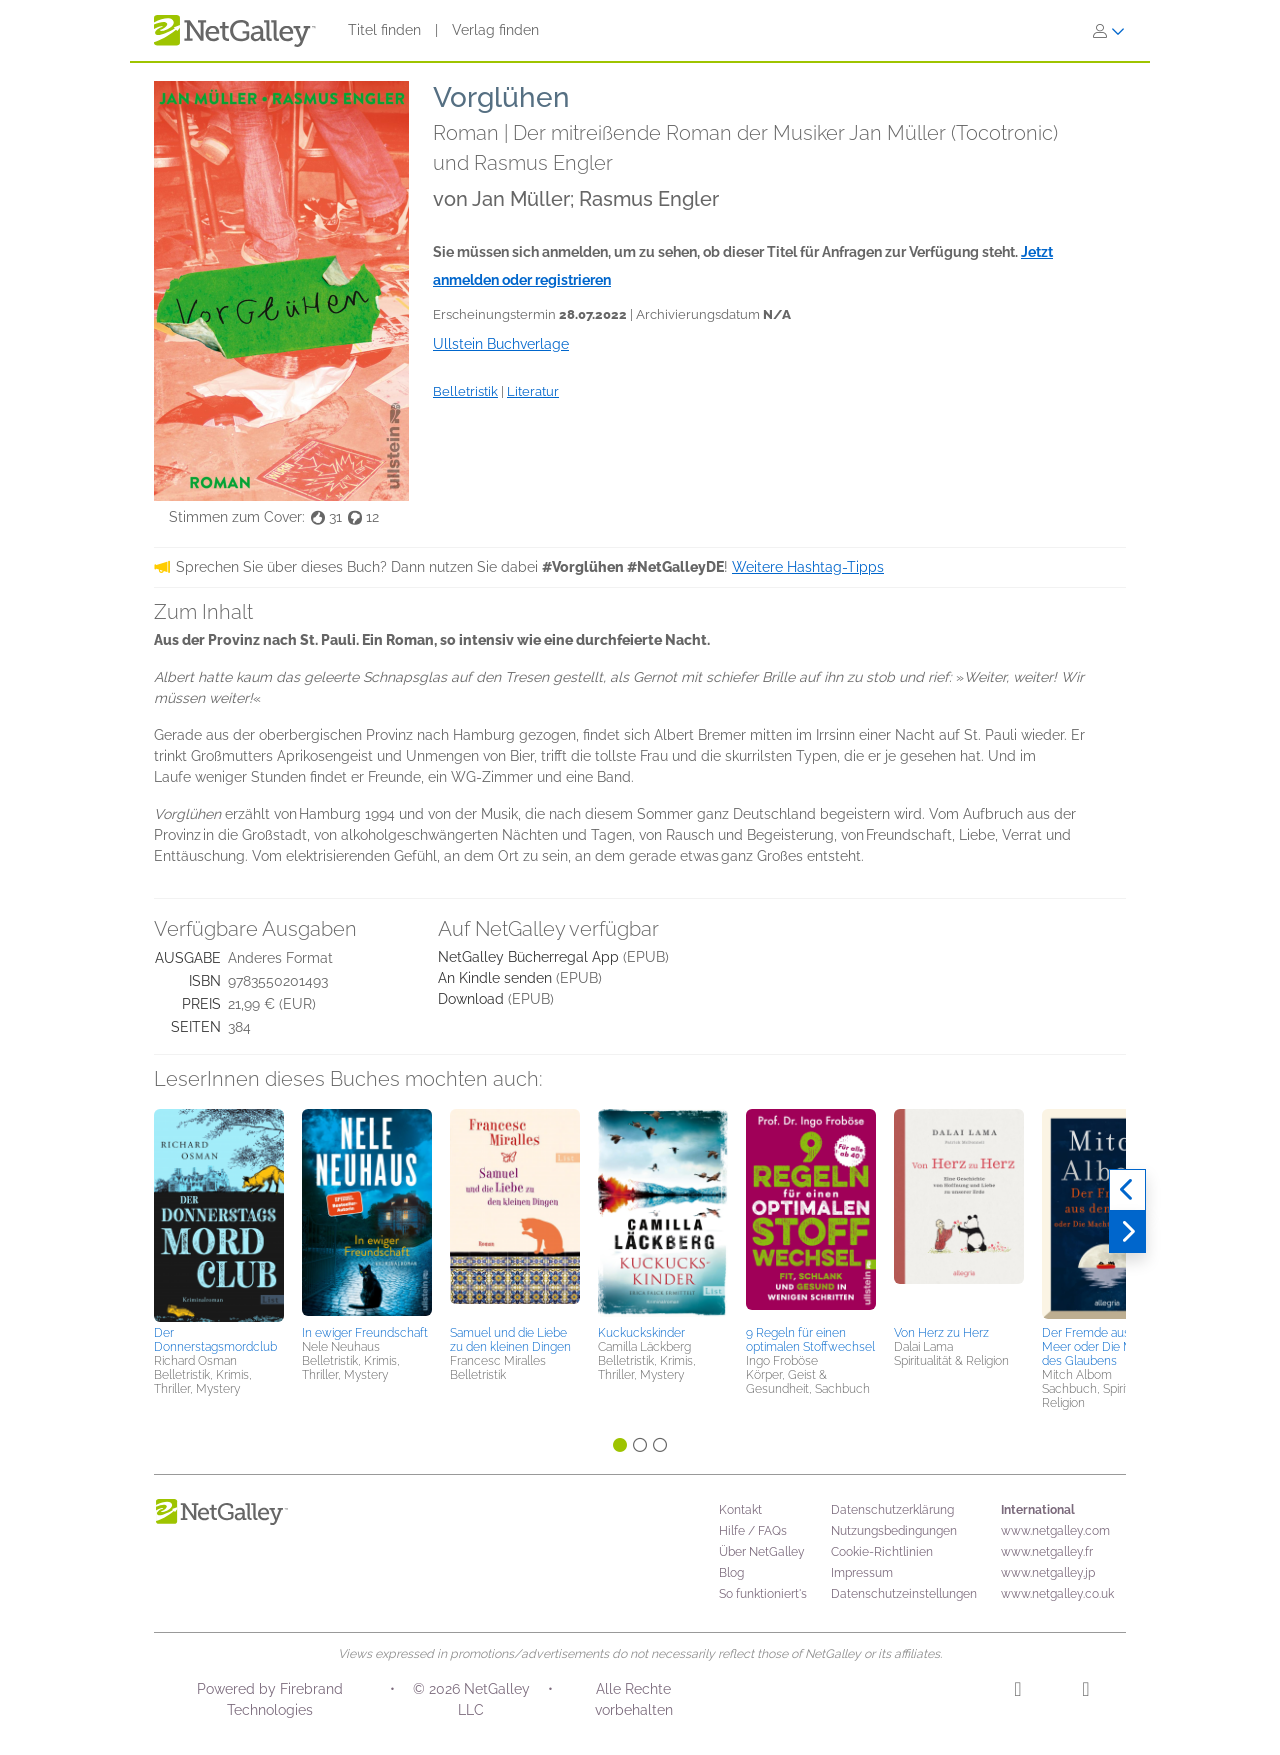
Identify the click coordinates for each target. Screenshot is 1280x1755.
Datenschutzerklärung (892, 1510)
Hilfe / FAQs (753, 1531)
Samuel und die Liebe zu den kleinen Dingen (510, 1340)
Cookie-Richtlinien (882, 1552)
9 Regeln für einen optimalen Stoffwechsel (810, 1340)
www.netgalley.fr (1047, 1552)
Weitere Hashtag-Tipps (808, 567)
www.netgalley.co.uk (1057, 1594)
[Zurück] (1127, 1190)
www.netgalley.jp (1048, 1573)
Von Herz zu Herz (941, 1333)
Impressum (862, 1573)
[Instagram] (1017, 1692)
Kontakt (740, 1510)
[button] (219, 1214)
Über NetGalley (762, 1552)
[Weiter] (1127, 1232)
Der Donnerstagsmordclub (215, 1340)
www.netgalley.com (1055, 1531)
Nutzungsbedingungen (894, 1531)
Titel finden (384, 30)
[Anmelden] (1109, 31)
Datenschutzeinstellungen (904, 1594)
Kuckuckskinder (641, 1333)
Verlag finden (495, 30)
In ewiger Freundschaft (365, 1333)
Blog (731, 1573)
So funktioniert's (763, 1594)
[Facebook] (1085, 1692)
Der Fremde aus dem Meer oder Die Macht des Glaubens (1100, 1347)
